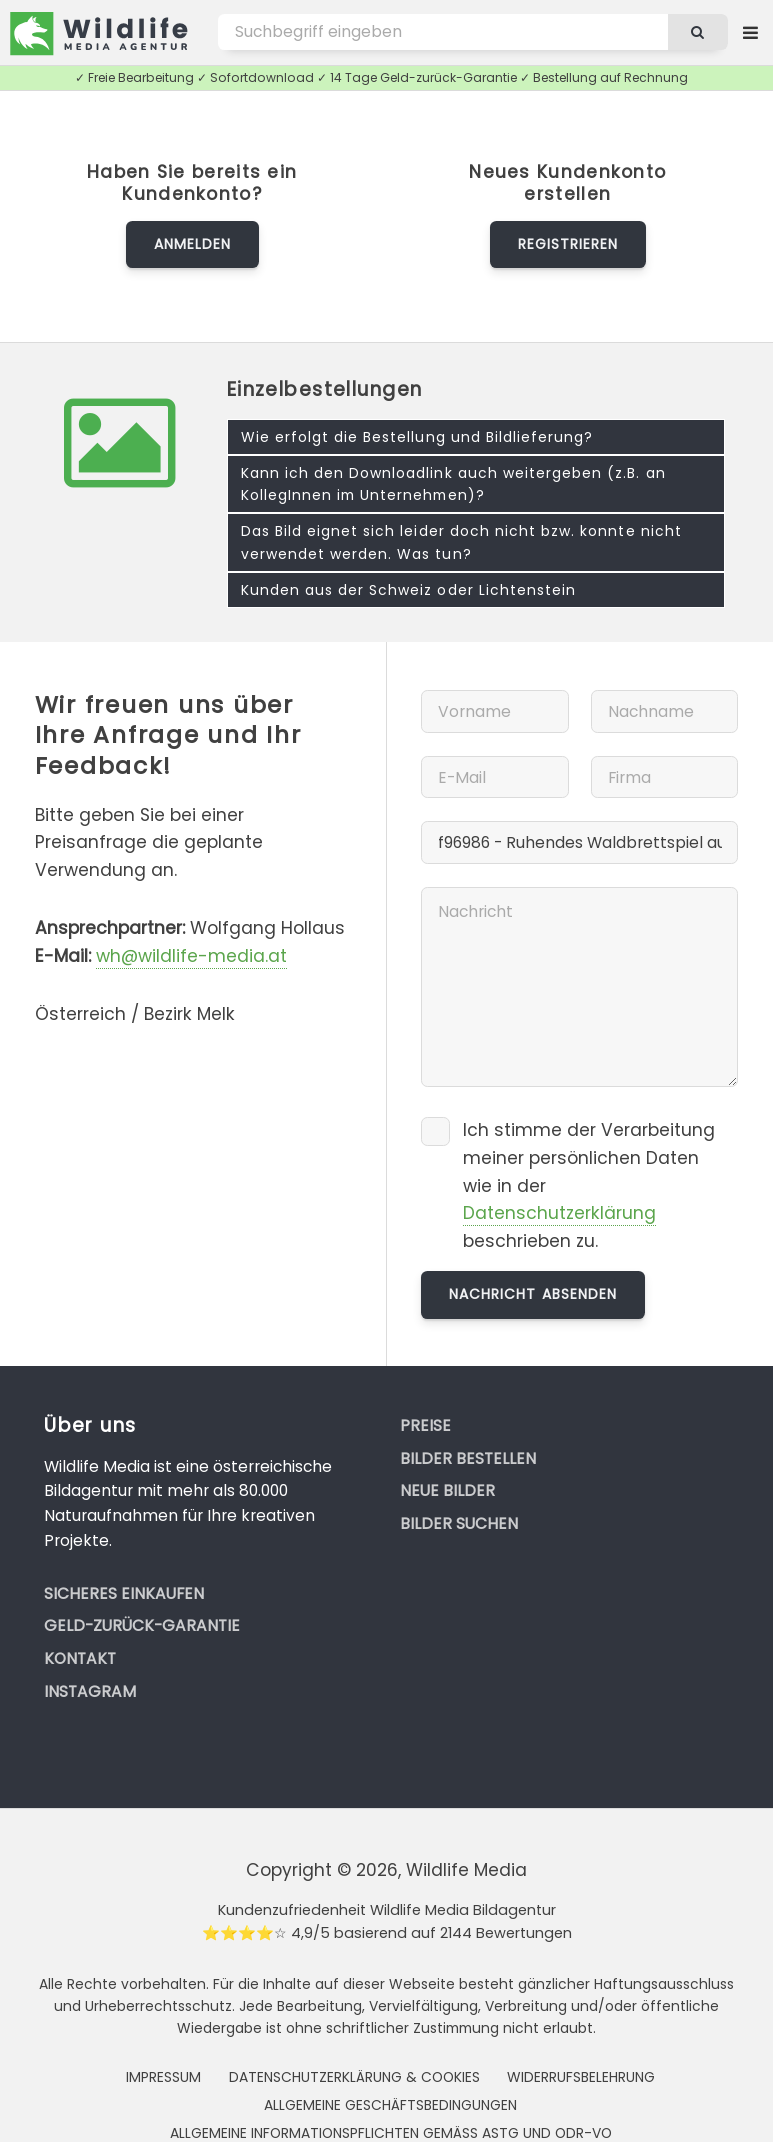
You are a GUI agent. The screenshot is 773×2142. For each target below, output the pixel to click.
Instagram (90, 1691)
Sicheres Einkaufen (124, 1593)
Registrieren (568, 244)
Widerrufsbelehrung (581, 2077)
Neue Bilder (447, 1490)
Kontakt (80, 1658)
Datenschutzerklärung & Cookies (354, 2077)
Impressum (163, 2077)
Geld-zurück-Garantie (142, 1625)
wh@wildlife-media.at (191, 956)
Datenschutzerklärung (559, 1213)
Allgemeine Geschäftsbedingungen (390, 2105)
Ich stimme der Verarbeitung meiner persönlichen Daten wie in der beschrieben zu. (589, 1185)
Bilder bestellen (468, 1458)
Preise (425, 1425)
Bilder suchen (459, 1523)
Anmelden (192, 244)
